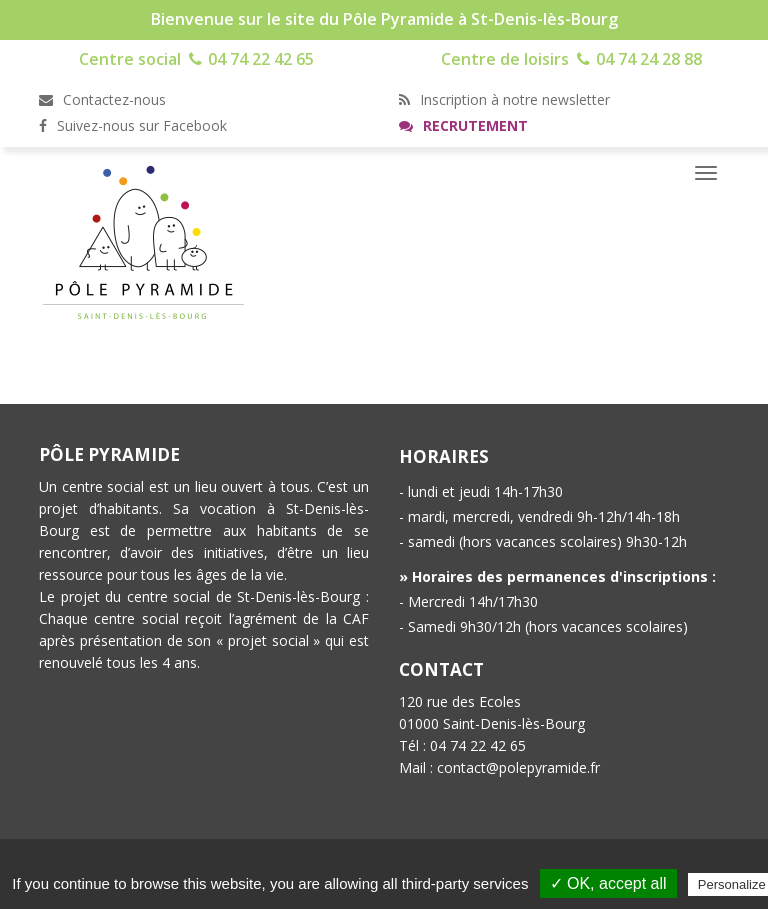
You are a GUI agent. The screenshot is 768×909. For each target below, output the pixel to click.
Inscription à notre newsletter (504, 99)
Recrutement (463, 125)
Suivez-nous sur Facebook (133, 125)
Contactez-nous (102, 99)
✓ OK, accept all (608, 883)
